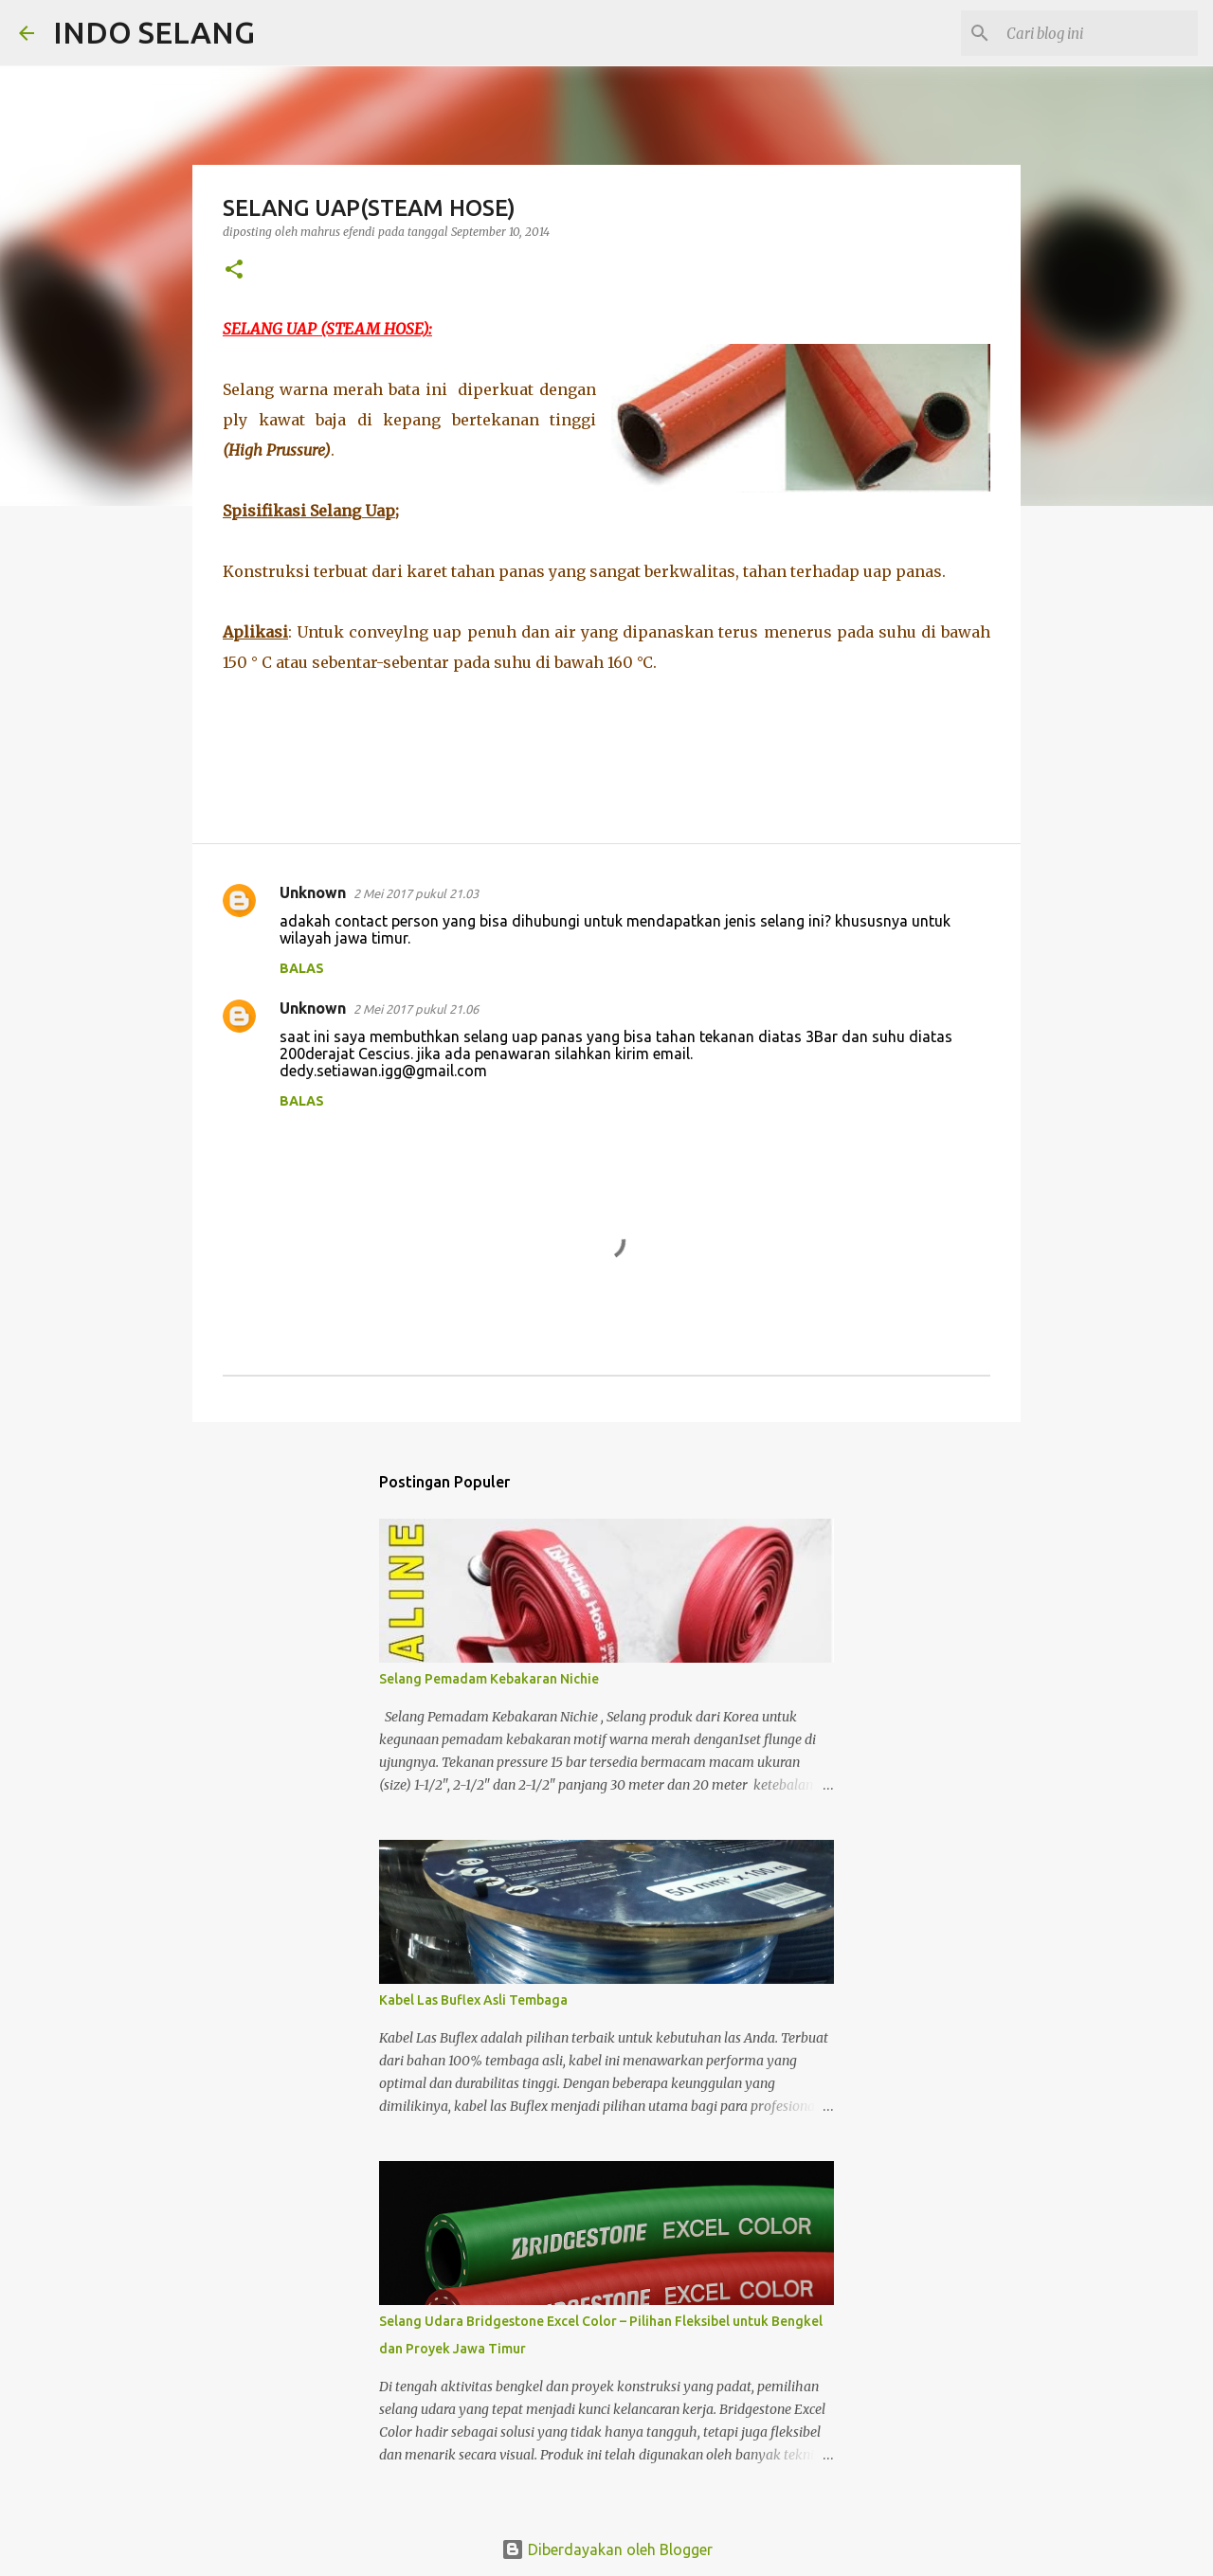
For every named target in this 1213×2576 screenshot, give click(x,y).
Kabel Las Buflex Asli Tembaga (473, 2000)
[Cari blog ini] (1098, 33)
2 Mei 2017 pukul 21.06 (416, 1009)
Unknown (313, 892)
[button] (234, 270)
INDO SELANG (154, 32)
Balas (302, 968)
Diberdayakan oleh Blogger (607, 2549)
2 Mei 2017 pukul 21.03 (416, 893)
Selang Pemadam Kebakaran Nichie (489, 1678)
